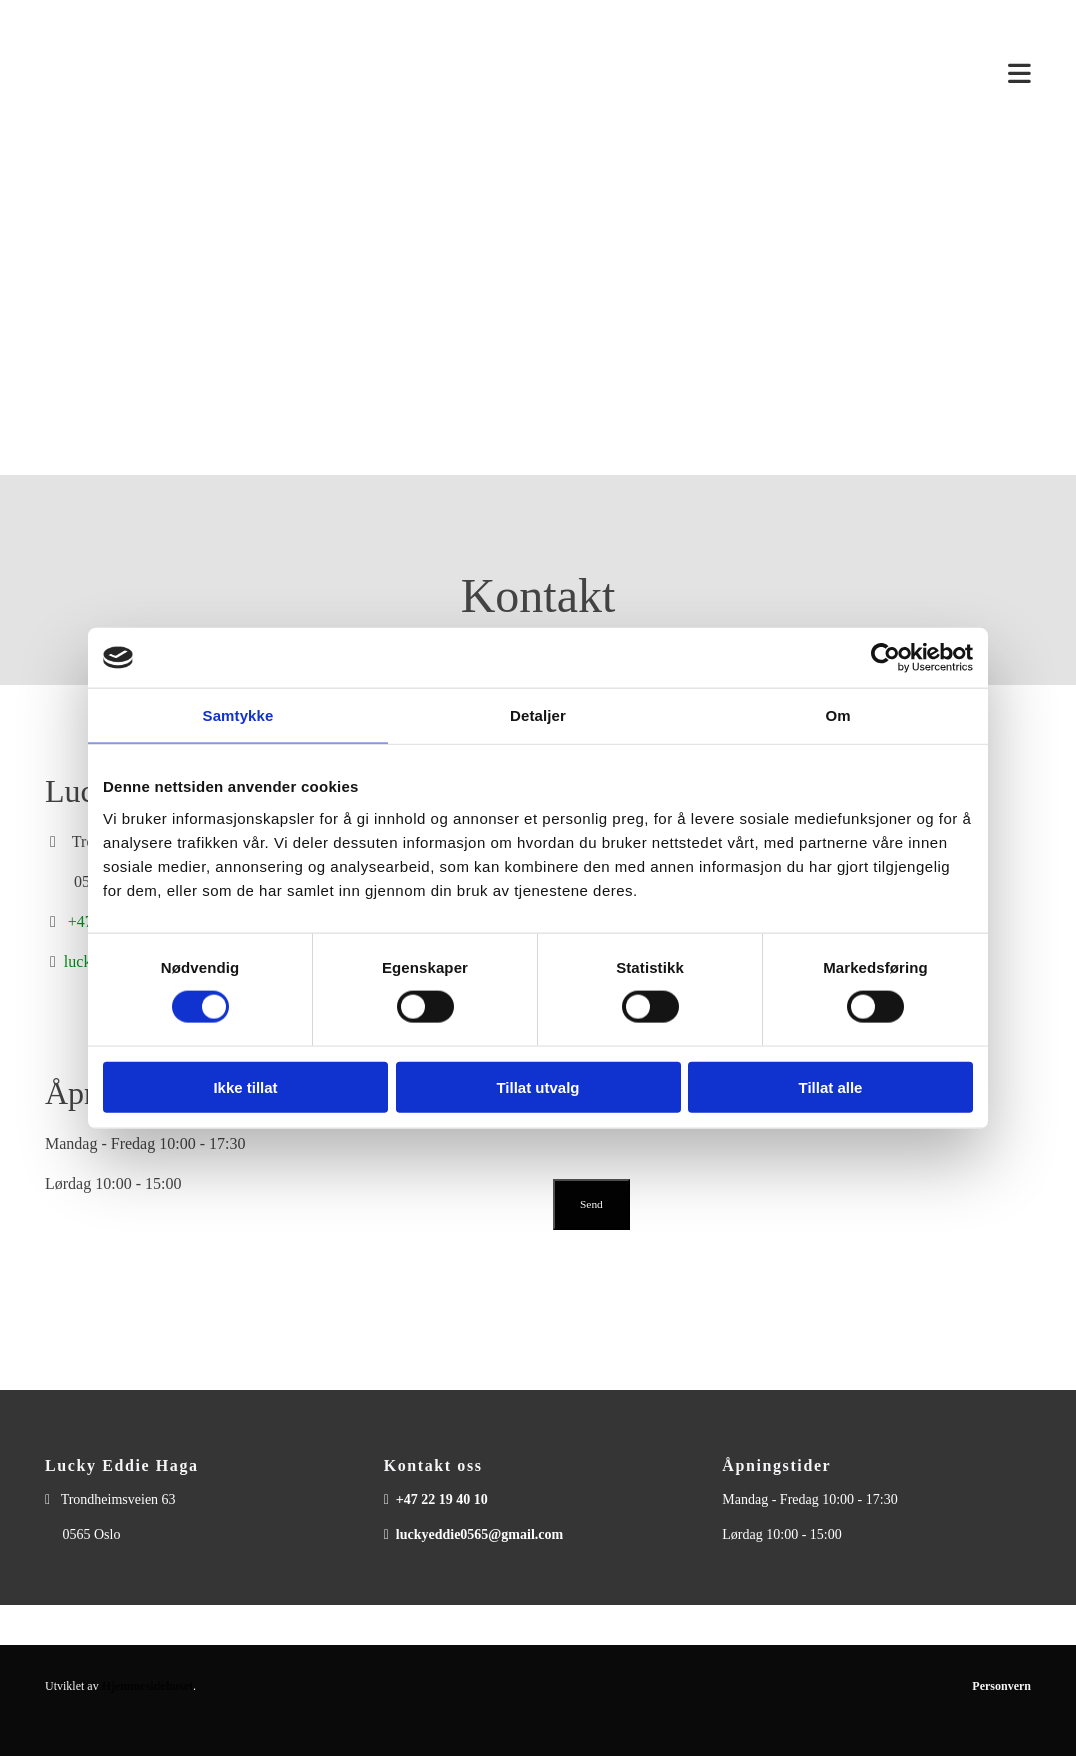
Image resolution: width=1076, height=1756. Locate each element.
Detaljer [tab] (538, 715)
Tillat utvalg (537, 1086)
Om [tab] (837, 715)
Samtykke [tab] (238, 715)
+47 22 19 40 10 (442, 1499)
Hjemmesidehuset (147, 1686)
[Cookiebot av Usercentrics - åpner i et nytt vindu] (885, 658)
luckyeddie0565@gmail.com (479, 1534)
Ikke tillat (245, 1086)
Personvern (1001, 1686)
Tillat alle (831, 1086)
